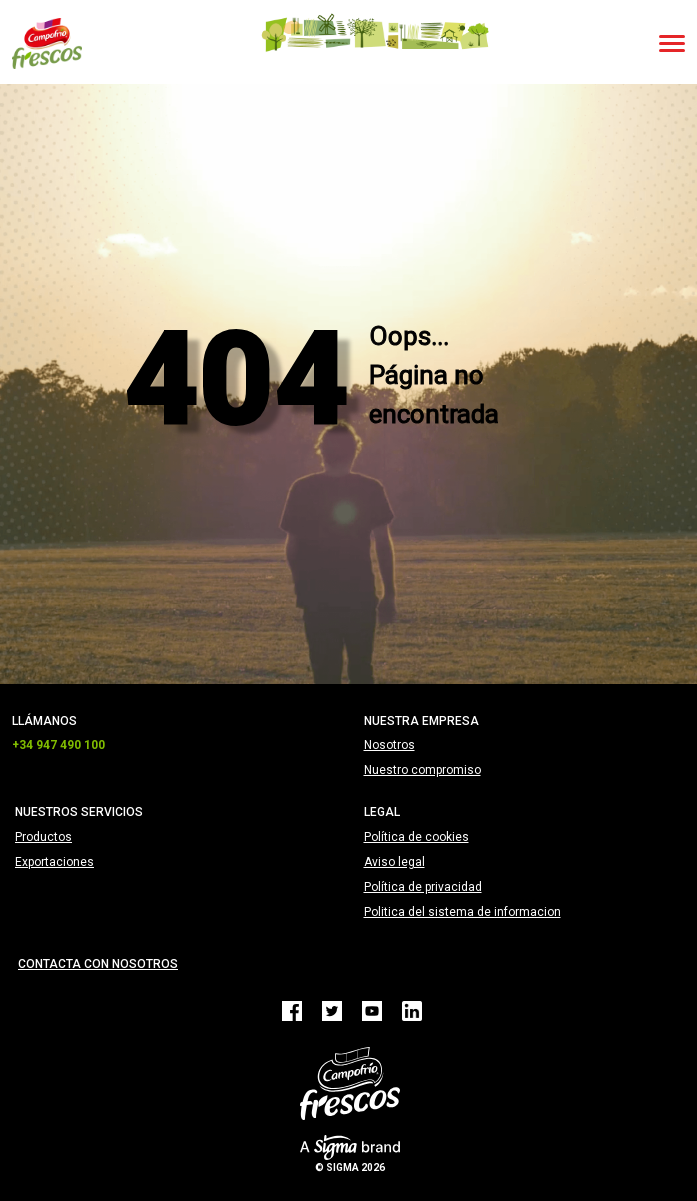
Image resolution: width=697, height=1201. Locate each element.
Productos (43, 837)
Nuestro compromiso (422, 770)
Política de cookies (416, 837)
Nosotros (389, 745)
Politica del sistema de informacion (462, 912)
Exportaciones (54, 862)
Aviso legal (394, 862)
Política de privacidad (423, 887)
